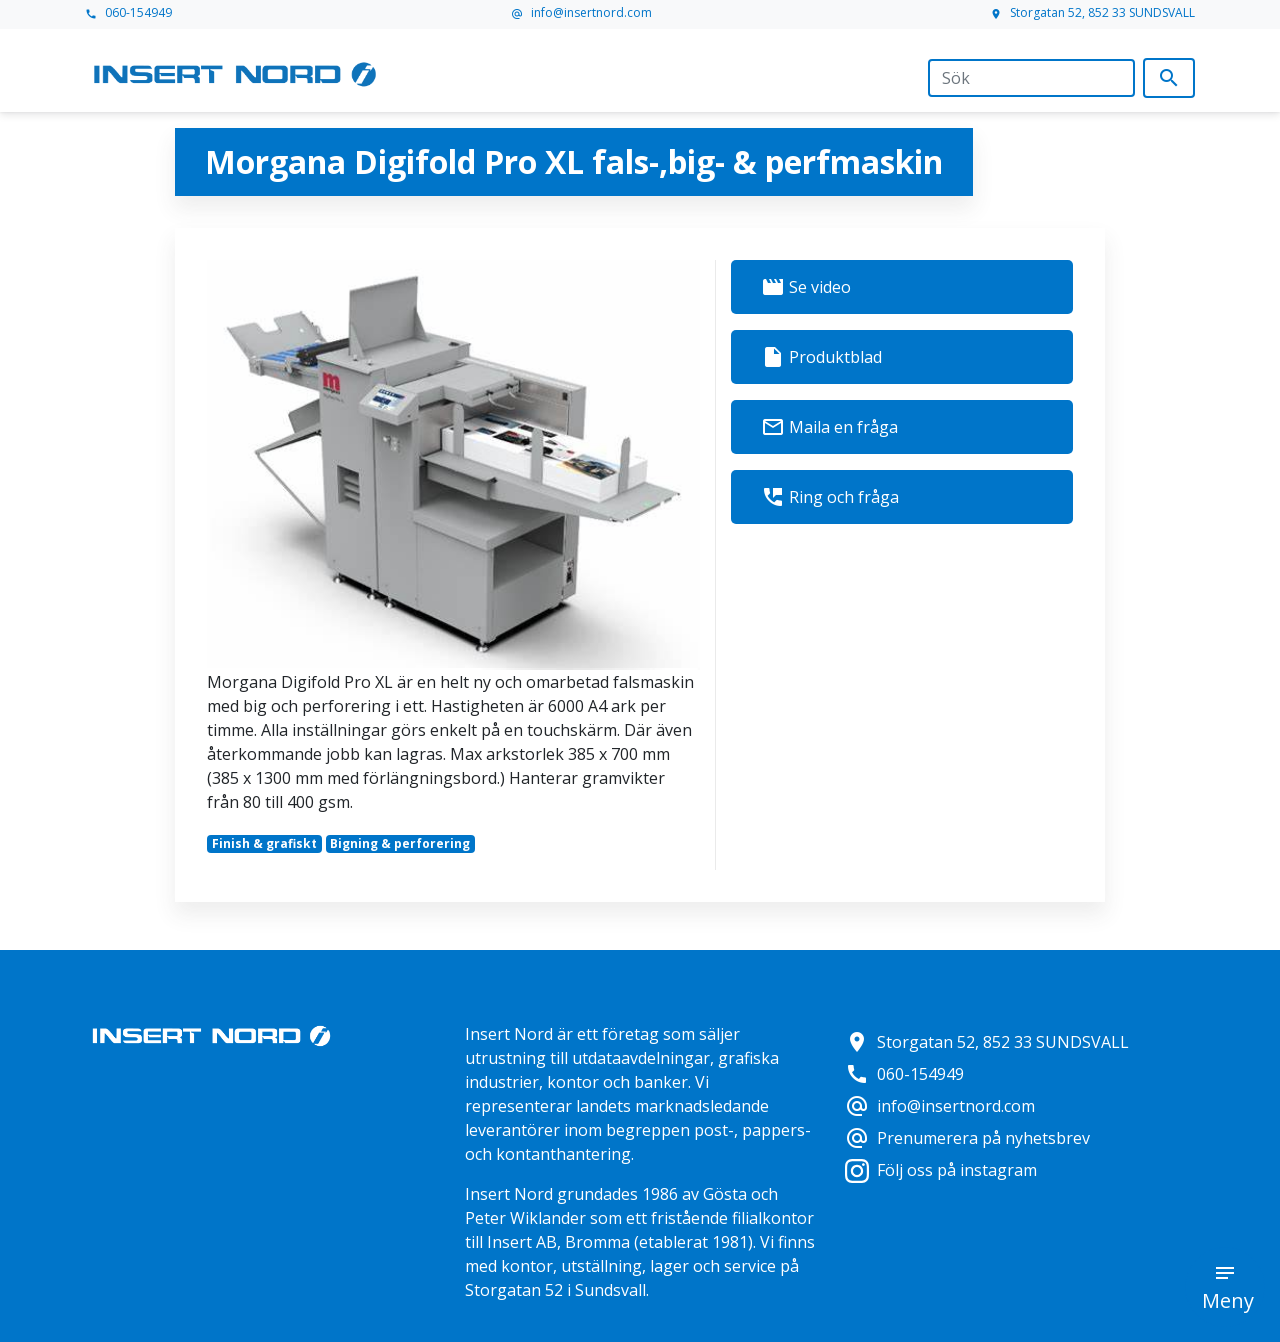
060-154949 (128, 12)
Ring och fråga (830, 497)
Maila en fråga (829, 427)
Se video (806, 287)
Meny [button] (1228, 1300)
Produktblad (821, 357)
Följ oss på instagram (941, 1170)
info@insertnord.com (581, 12)
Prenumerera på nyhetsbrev (967, 1138)
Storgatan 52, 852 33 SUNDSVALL (1092, 12)
